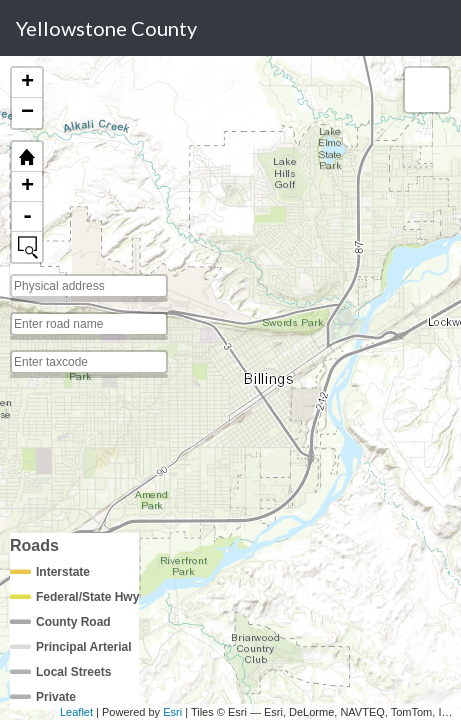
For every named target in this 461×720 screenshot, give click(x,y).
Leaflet (76, 712)
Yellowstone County (106, 28)
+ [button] (27, 83)
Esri (172, 712)
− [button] (27, 113)
